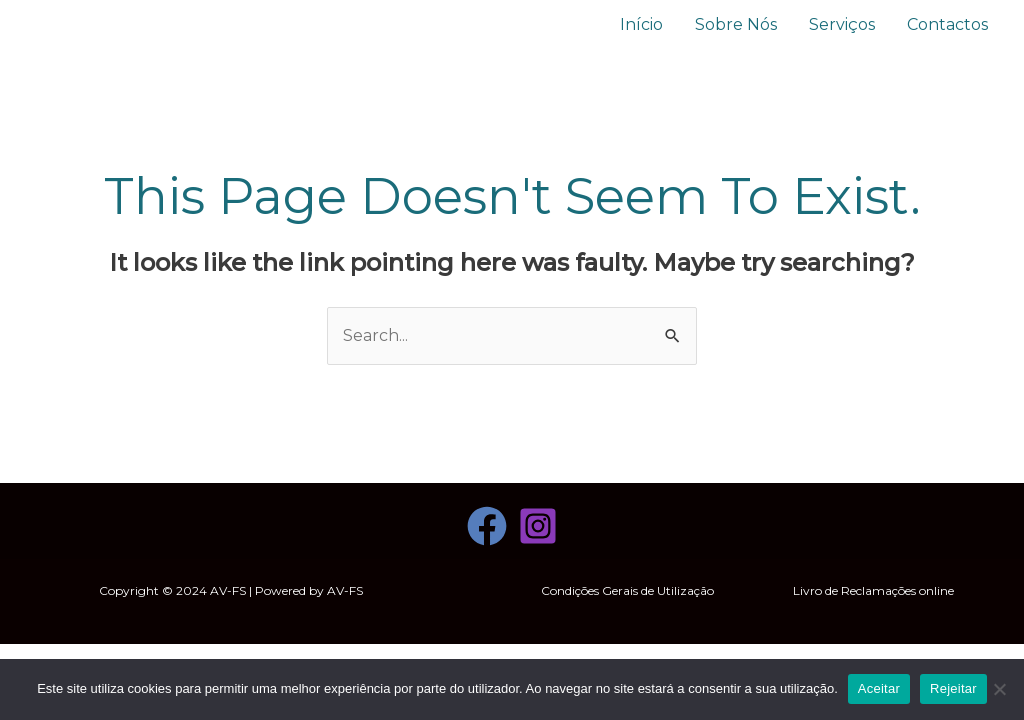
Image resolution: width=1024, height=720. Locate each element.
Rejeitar (953, 688)
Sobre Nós (736, 24)
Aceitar (879, 688)
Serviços (842, 24)
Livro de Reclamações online (873, 590)
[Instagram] (538, 526)
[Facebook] (487, 526)
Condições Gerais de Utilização (627, 590)
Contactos (947, 24)
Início (641, 24)
